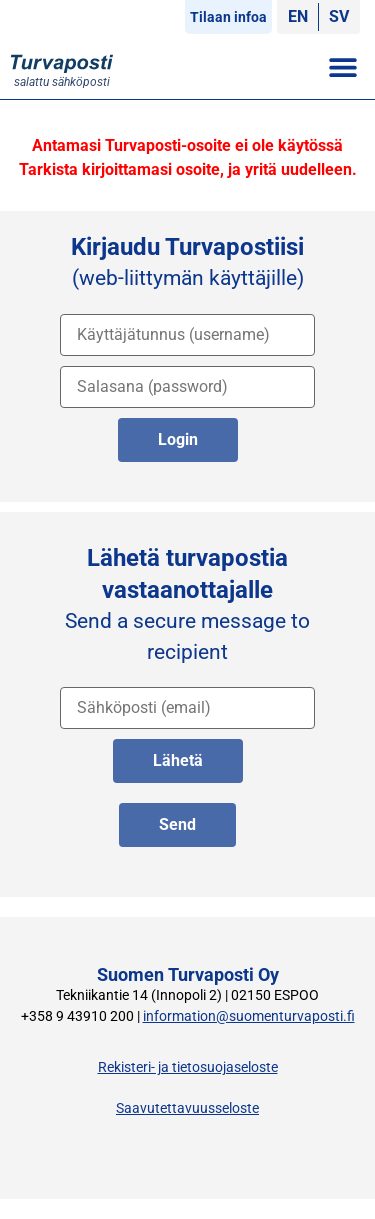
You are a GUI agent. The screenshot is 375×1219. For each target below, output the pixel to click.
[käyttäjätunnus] (187, 335)
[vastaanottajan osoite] (187, 708)
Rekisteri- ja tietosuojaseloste (188, 1067)
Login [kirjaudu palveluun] (178, 439)
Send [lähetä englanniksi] (177, 824)
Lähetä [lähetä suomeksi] (178, 760)
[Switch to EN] (298, 17)
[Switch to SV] (339, 17)
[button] (342, 66)
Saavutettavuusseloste (187, 1108)
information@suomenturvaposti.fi (249, 1016)
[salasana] (187, 387)
